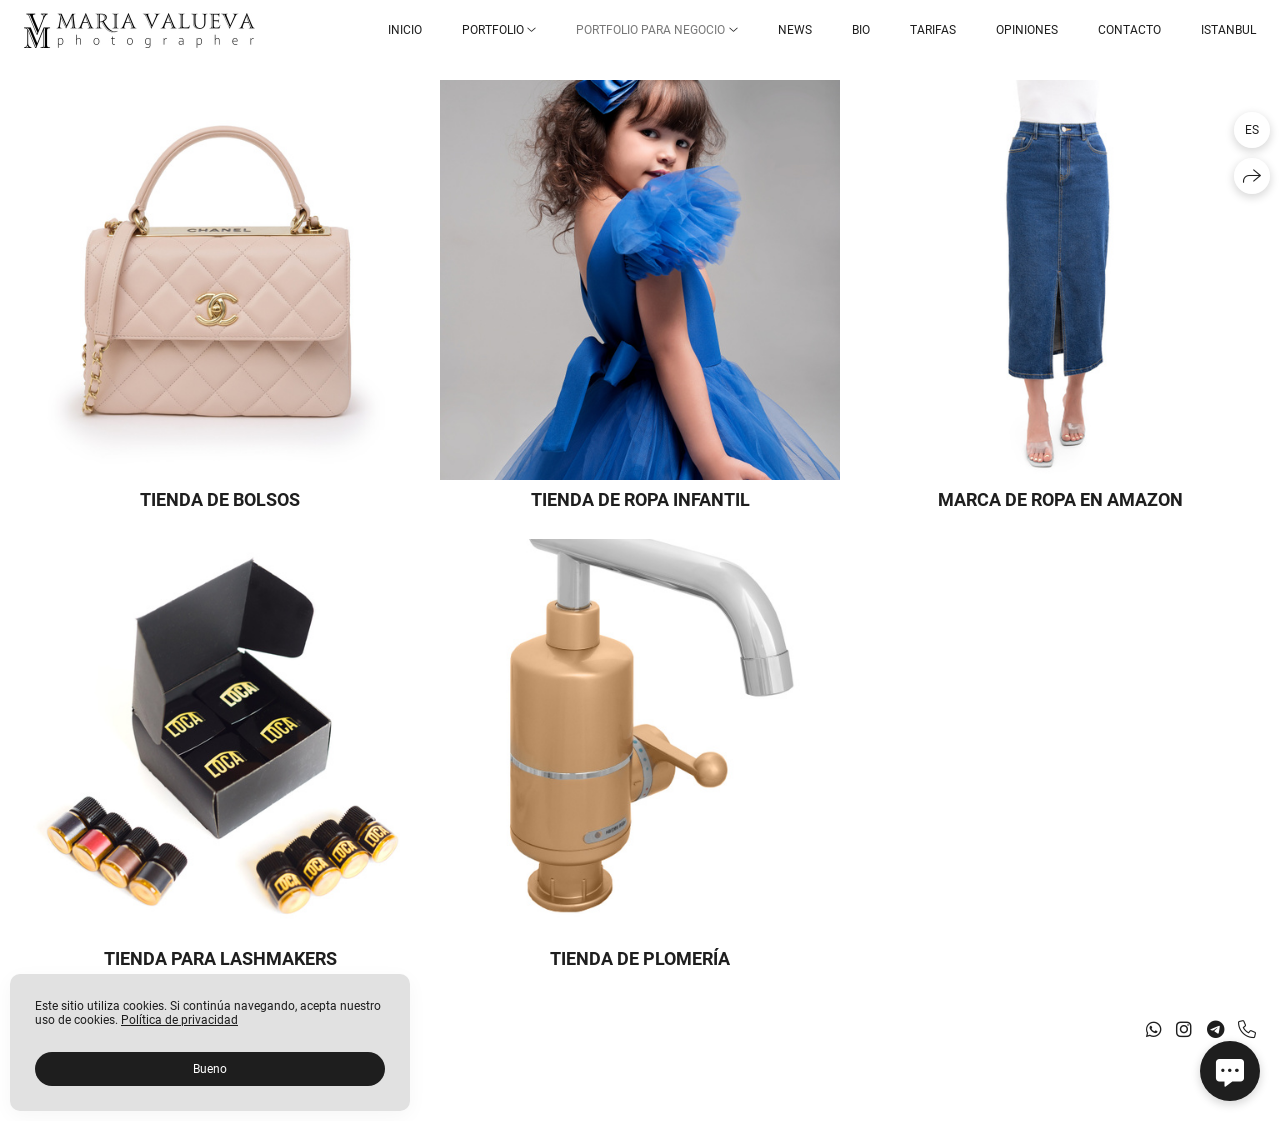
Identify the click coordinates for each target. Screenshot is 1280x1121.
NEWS (795, 30)
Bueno (210, 1069)
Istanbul (1228, 30)
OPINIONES (1027, 30)
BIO (861, 30)
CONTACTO (1129, 30)
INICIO (405, 30)
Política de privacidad (179, 1020)
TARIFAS (933, 30)
